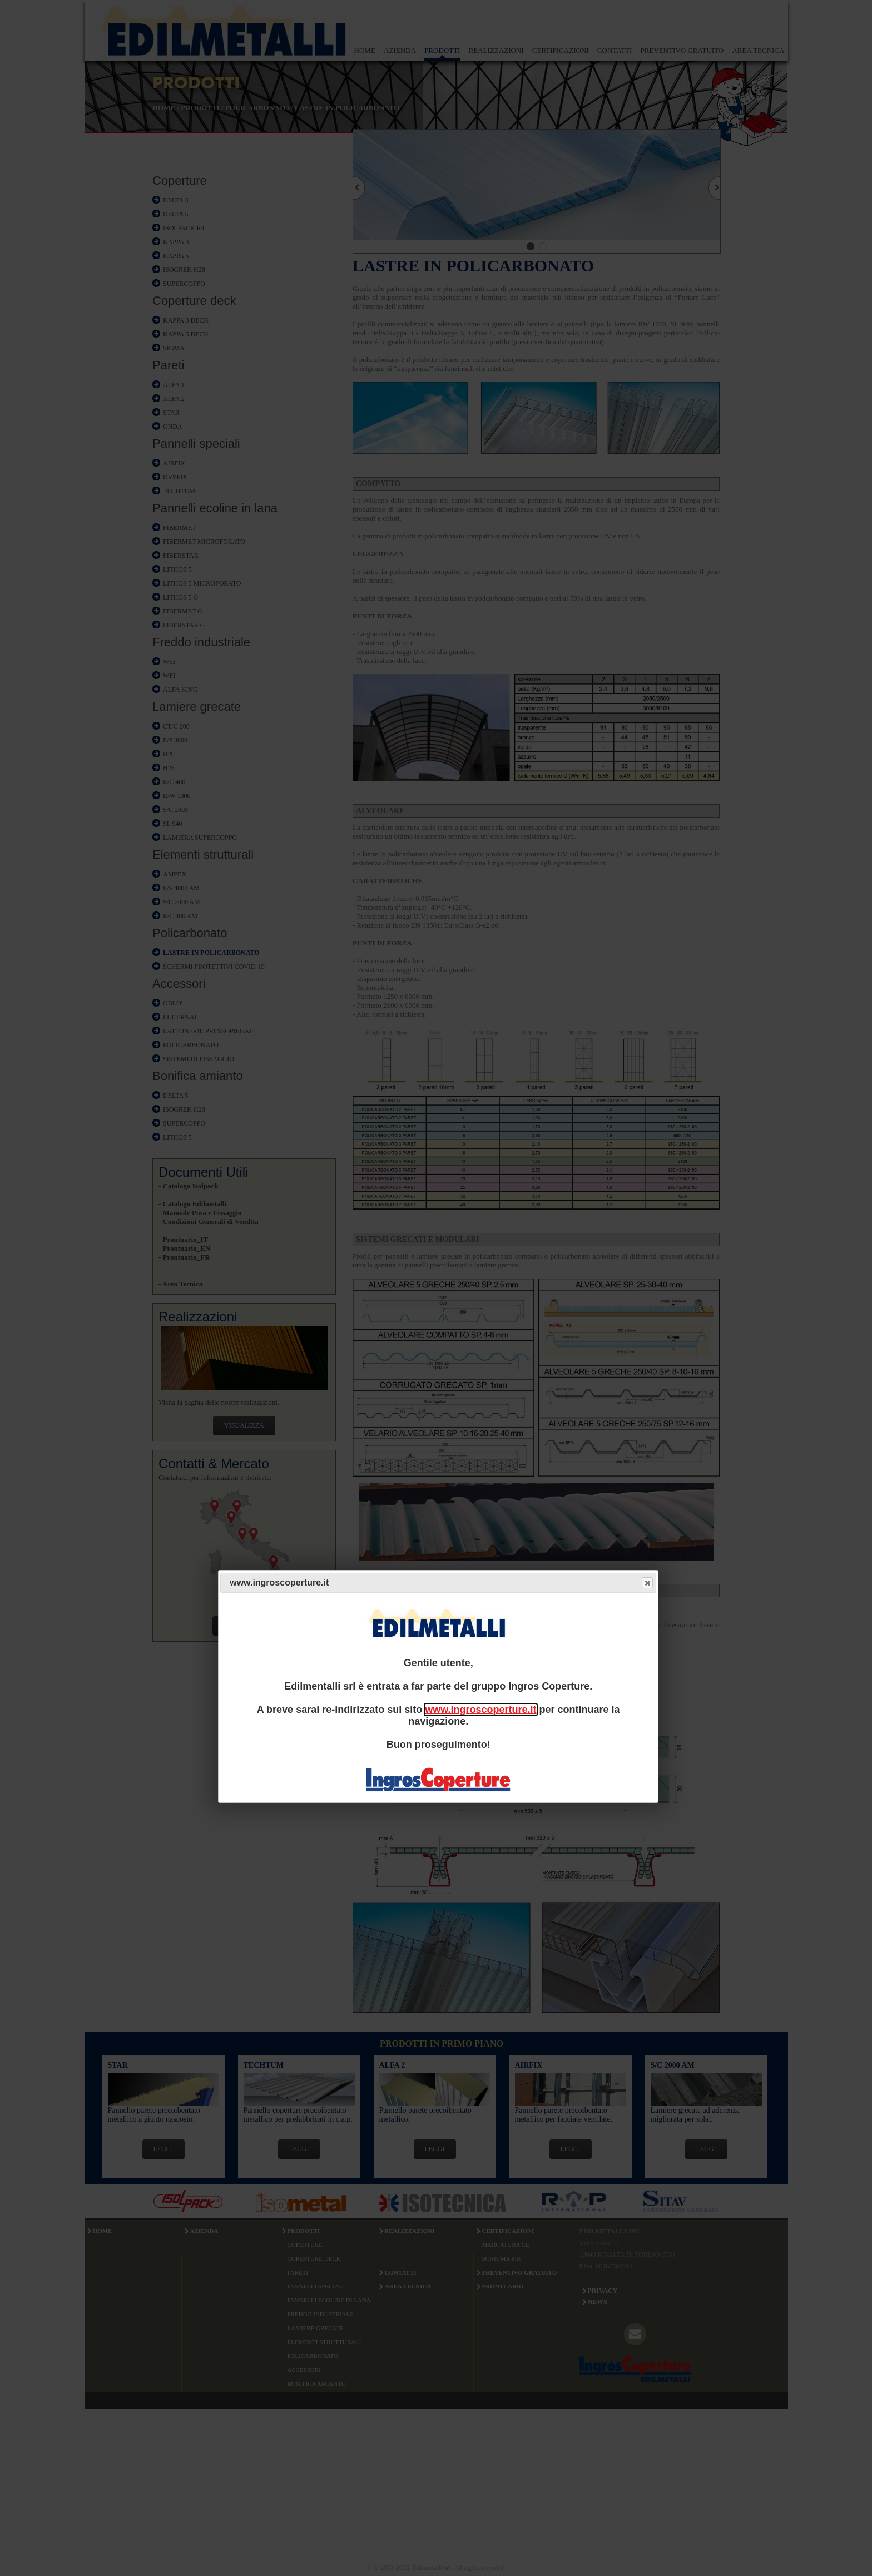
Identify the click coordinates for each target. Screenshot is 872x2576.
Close (647, 1583)
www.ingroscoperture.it (480, 1709)
